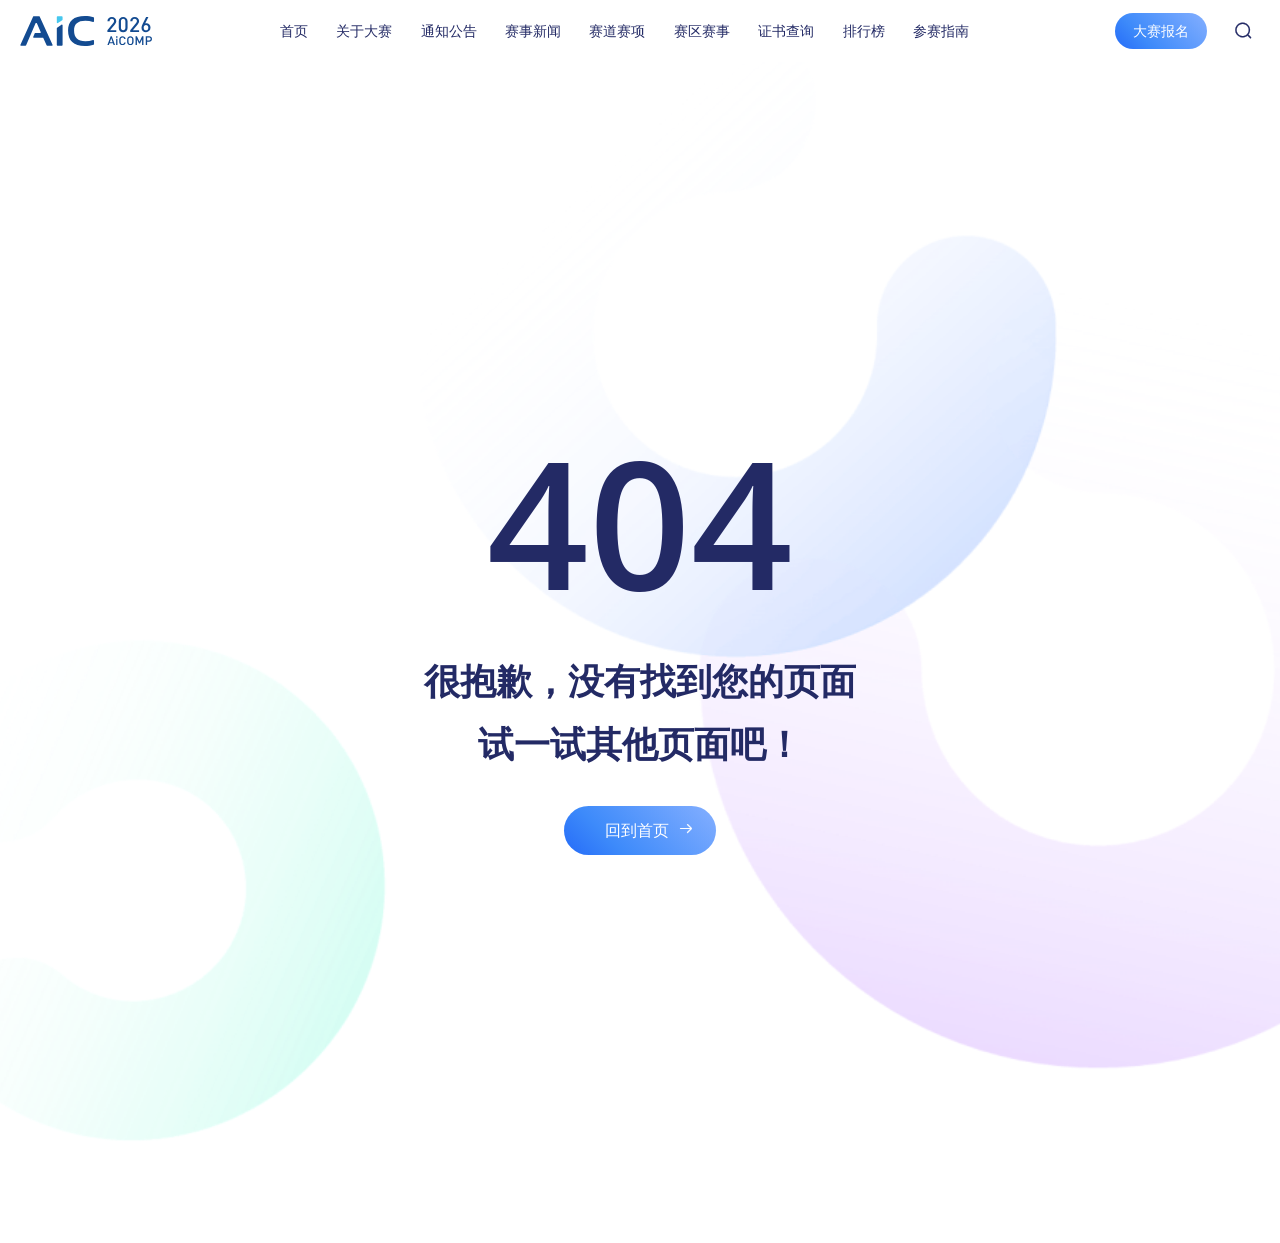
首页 (294, 30)
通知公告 (449, 30)
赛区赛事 (702, 30)
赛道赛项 (617, 30)
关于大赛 (364, 30)
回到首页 (637, 830)
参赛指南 (941, 30)
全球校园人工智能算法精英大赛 (86, 31)
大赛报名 (1161, 30)
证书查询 (786, 30)
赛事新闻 (533, 30)
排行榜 (864, 30)
